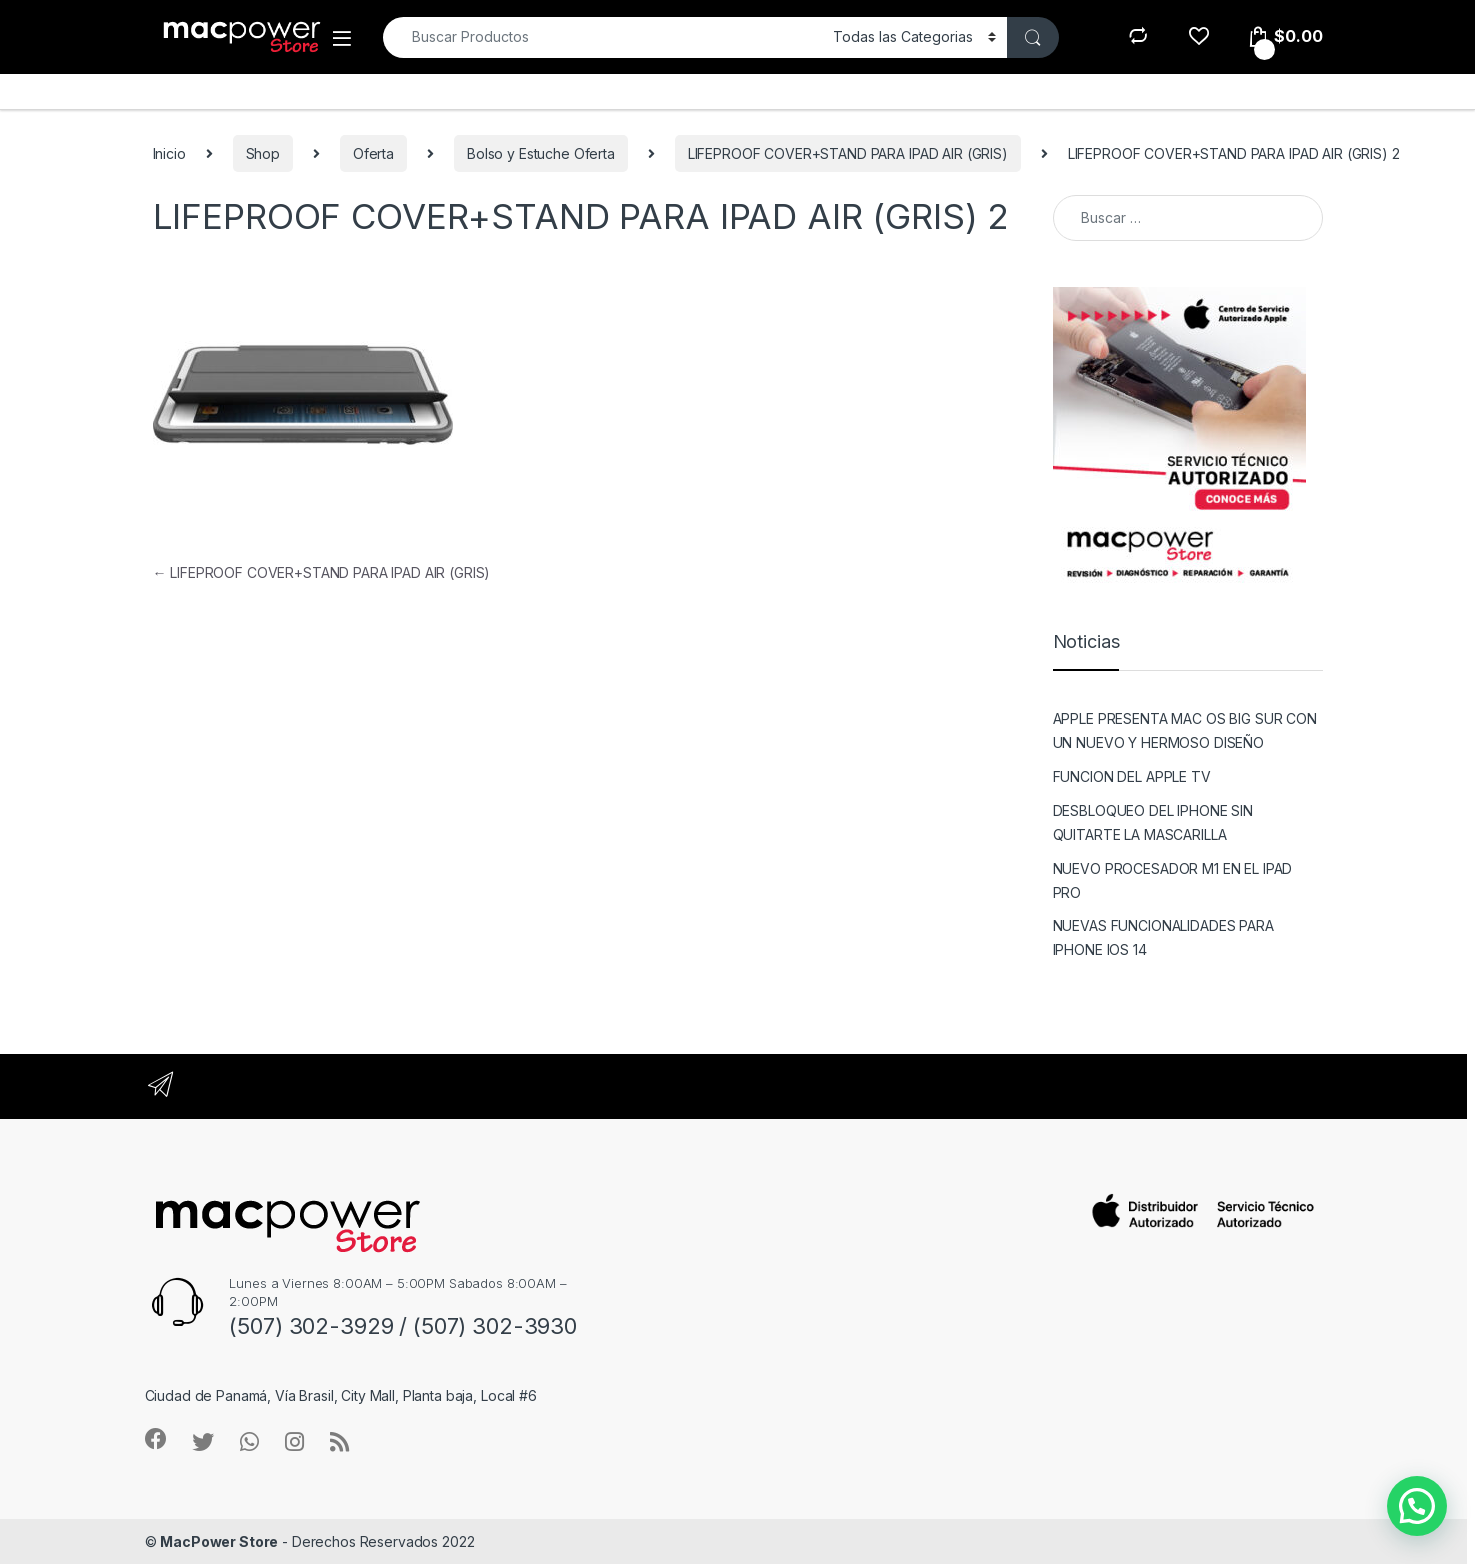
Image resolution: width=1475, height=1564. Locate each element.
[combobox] (602, 37)
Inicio (169, 153)
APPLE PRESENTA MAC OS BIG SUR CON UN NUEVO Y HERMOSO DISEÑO (1185, 730)
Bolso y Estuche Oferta (541, 153)
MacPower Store (219, 1541)
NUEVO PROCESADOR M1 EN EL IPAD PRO (1173, 880)
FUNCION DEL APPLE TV (1132, 776)
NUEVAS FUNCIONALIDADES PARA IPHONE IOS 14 (1163, 937)
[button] (1417, 1506)
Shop (263, 153)
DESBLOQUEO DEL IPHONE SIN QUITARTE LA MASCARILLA (1153, 822)
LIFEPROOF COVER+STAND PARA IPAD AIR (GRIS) (848, 153)
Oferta (373, 153)
